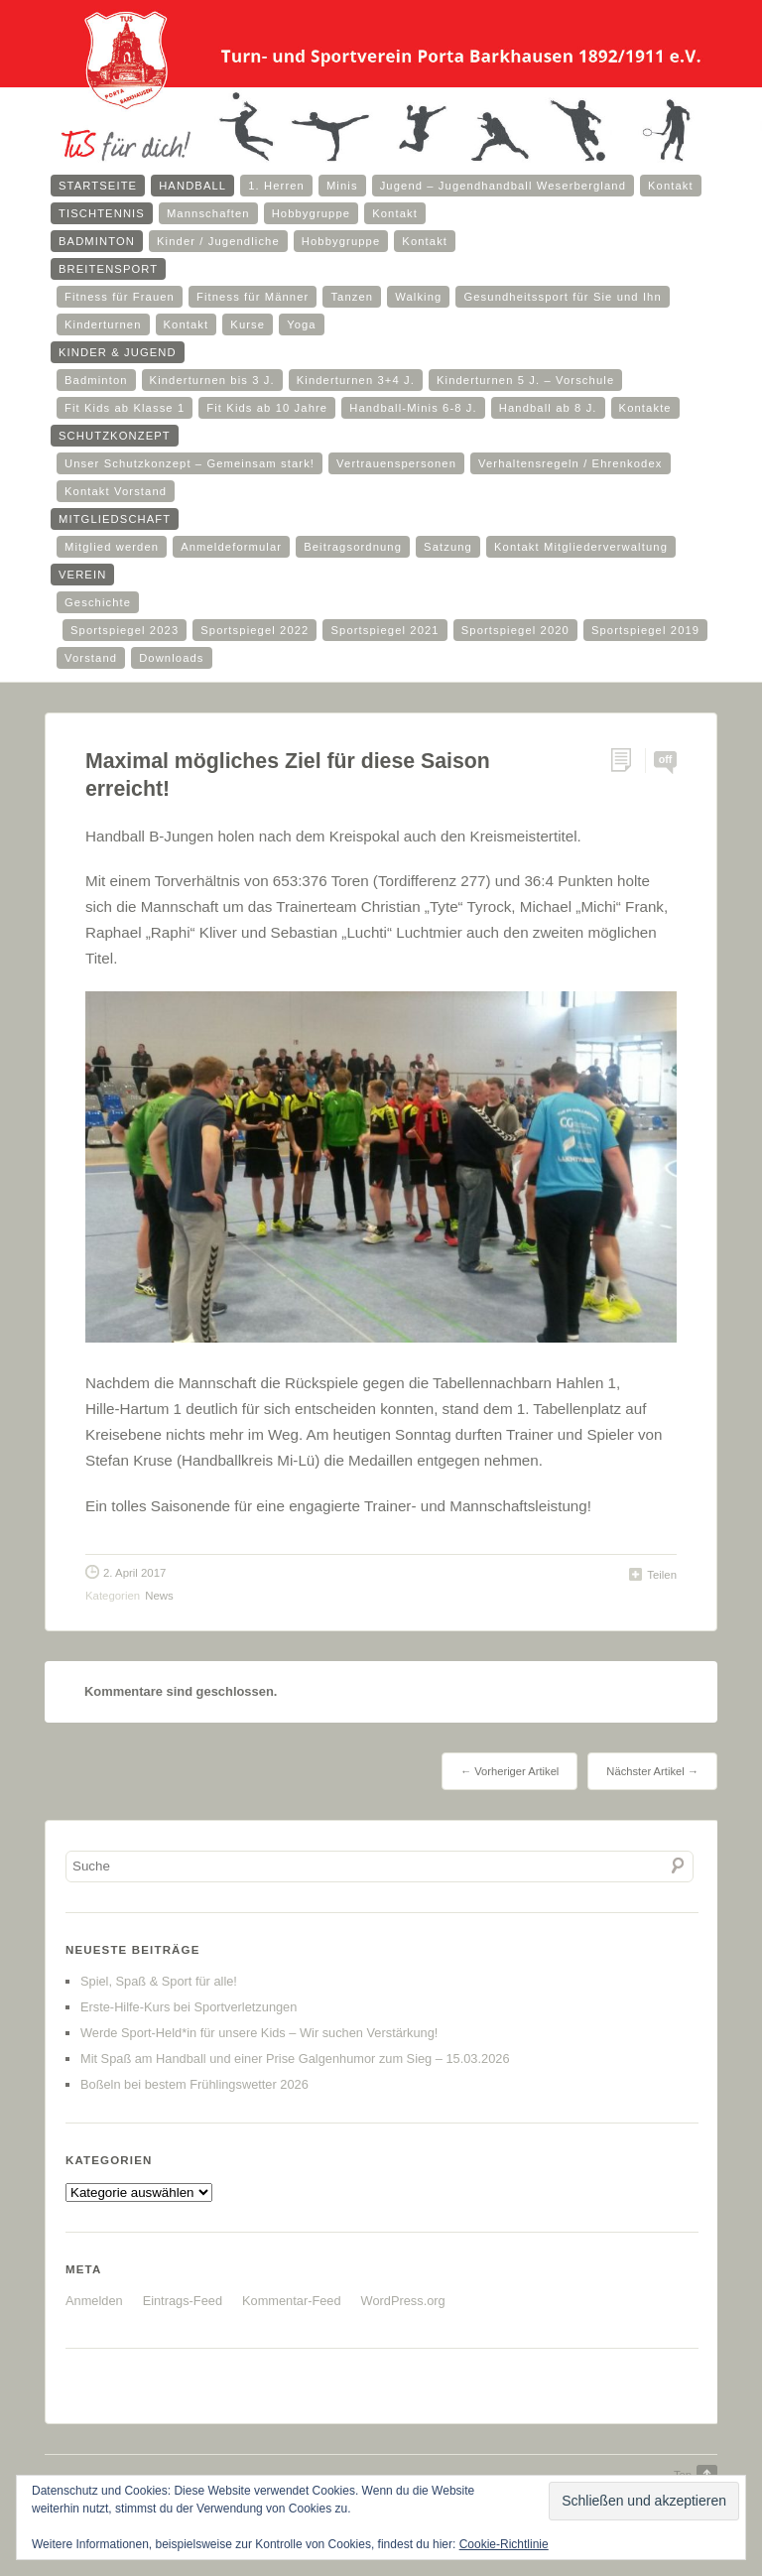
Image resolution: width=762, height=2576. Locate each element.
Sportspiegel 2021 (384, 630)
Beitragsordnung (353, 547)
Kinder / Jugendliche (218, 241)
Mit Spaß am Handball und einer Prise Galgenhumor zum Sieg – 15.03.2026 (295, 2058)
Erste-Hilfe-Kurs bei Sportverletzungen (188, 2006)
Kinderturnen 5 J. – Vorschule (525, 380)
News (159, 1596)
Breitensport (108, 269)
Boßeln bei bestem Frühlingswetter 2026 (194, 2084)
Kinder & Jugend (118, 352)
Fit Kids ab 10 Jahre (266, 408)
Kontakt (671, 186)
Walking (418, 297)
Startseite (98, 186)
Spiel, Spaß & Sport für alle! (158, 1981)
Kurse (247, 324)
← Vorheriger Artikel (509, 1771)
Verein (82, 574)
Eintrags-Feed (182, 2300)
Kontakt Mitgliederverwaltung (581, 547)
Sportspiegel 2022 (254, 630)
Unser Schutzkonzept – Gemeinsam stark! (189, 463)
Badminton (97, 241)
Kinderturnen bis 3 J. (212, 380)
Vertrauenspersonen (396, 463)
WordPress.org (403, 2300)
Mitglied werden (111, 547)
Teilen (662, 1575)
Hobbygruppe (311, 213)
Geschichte (97, 602)
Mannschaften (208, 213)
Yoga (302, 324)
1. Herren (276, 186)
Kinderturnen (103, 324)
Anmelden (94, 2300)
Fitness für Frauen (119, 297)
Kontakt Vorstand (115, 491)
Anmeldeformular (231, 547)
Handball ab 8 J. (548, 408)
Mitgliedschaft (115, 519)
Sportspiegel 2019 (645, 630)
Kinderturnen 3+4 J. (356, 380)
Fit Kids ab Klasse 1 (124, 408)
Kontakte (645, 408)
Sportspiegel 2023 (124, 630)
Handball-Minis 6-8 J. (413, 408)
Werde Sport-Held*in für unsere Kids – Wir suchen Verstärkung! (259, 2032)
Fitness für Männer (252, 297)
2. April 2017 (134, 1573)
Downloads (171, 658)
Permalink (627, 760)
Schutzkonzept (115, 436)
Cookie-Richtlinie (504, 2544)
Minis (342, 186)
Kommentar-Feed (291, 2300)
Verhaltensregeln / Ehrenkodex (570, 463)
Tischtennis (102, 213)
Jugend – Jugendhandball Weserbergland (503, 186)
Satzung (448, 547)
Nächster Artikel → (652, 1771)
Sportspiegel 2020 (515, 630)
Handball (192, 186)
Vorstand (90, 658)
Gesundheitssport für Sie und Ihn (562, 297)
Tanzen (351, 297)
